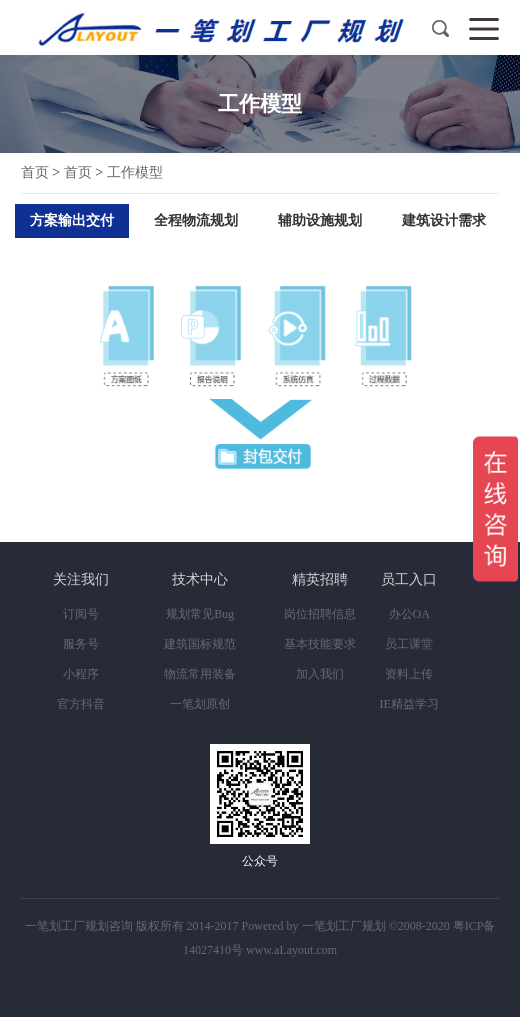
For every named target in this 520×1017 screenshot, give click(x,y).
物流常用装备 (200, 674)
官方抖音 (81, 704)
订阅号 (81, 614)
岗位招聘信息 (320, 614)
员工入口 (409, 579)
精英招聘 (320, 579)
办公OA (409, 614)
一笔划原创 (200, 704)
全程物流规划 (196, 220)
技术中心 (200, 579)
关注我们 (81, 579)
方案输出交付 (72, 220)
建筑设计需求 (444, 220)
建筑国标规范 (200, 644)
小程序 (81, 674)
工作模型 (135, 172)
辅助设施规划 (320, 220)
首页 (35, 172)
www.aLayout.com (291, 950)
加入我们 (320, 674)
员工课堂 (409, 644)
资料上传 (409, 674)
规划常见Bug (200, 614)
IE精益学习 (409, 704)
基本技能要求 (320, 644)
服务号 (81, 644)
